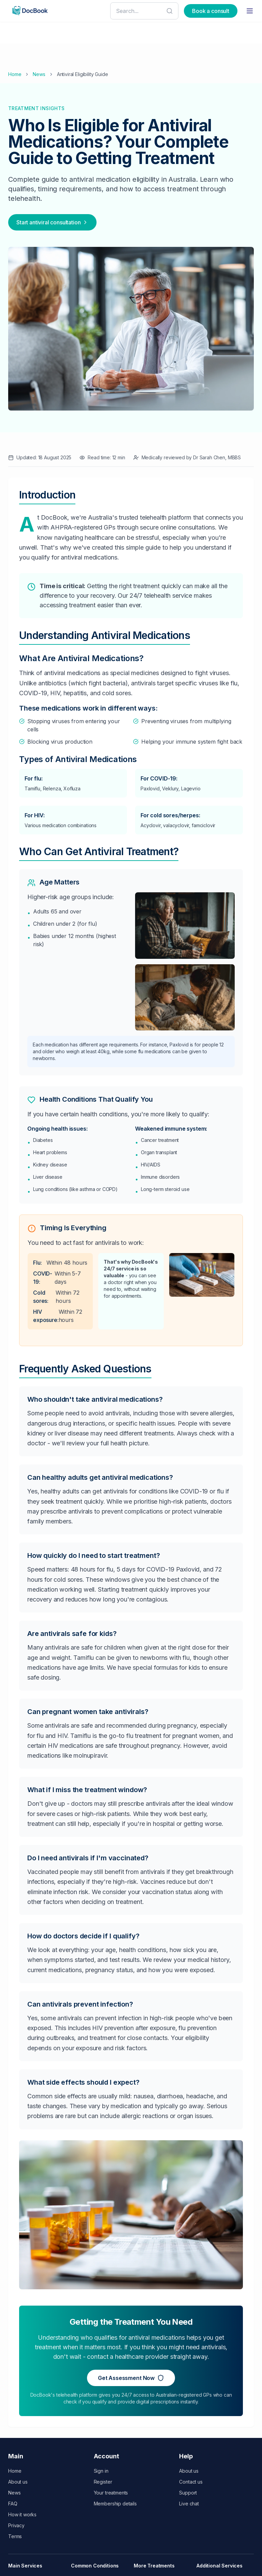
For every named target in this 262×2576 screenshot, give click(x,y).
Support (188, 2493)
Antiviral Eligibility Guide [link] (82, 74)
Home (14, 74)
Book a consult (210, 11)
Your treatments (111, 2493)
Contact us (190, 2482)
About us (18, 2482)
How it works (22, 2514)
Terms (15, 2536)
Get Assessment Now (131, 2377)
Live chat (189, 2503)
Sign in (101, 2471)
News (39, 74)
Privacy (16, 2525)
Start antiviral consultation (52, 222)
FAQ (12, 2503)
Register (103, 2482)
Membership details (115, 2503)
